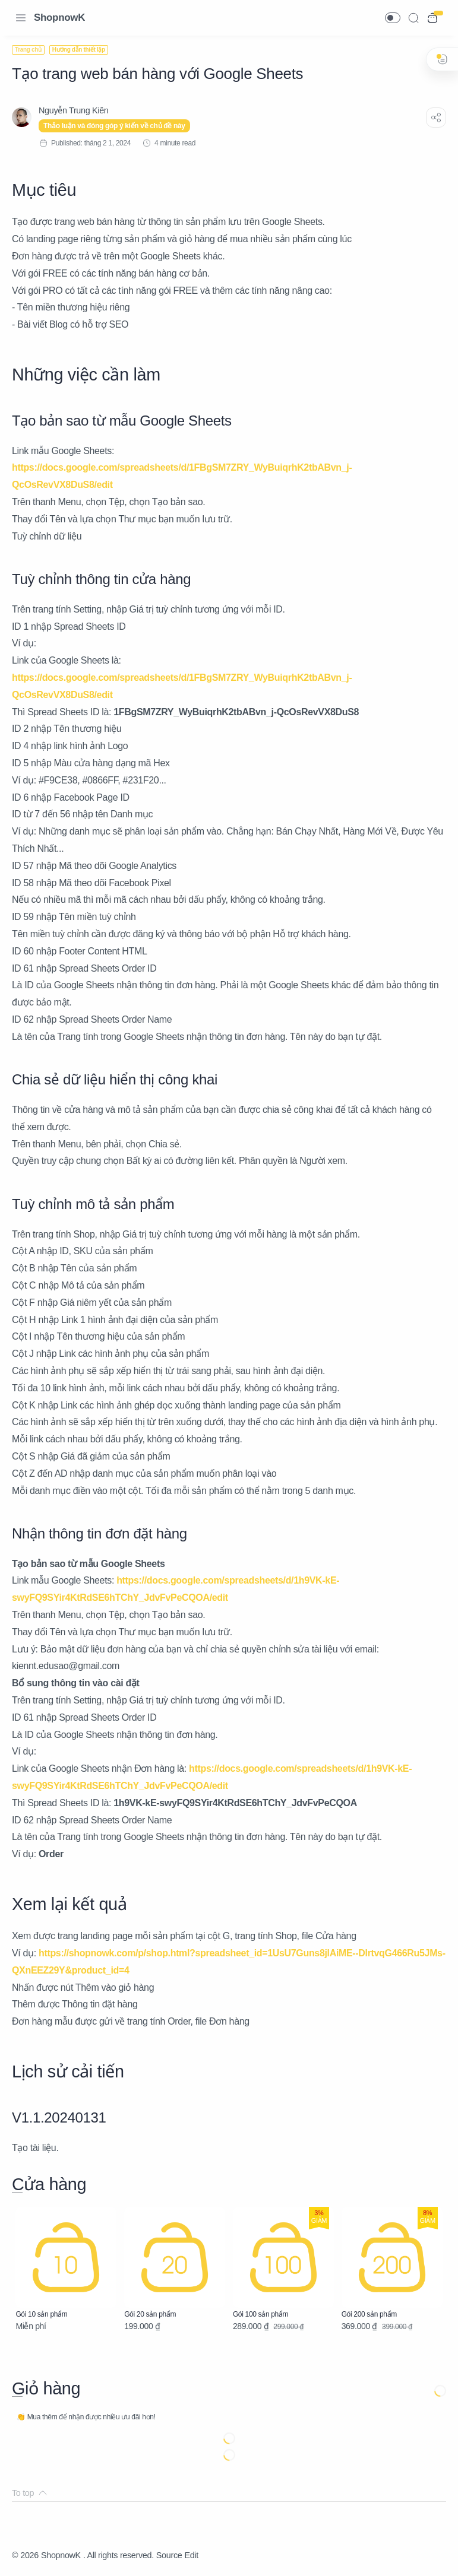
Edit (191, 2555)
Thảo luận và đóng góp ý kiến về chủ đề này (114, 126)
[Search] (413, 18)
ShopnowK (59, 17)
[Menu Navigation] (21, 18)
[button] (392, 17)
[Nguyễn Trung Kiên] (73, 110)
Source (169, 2555)
